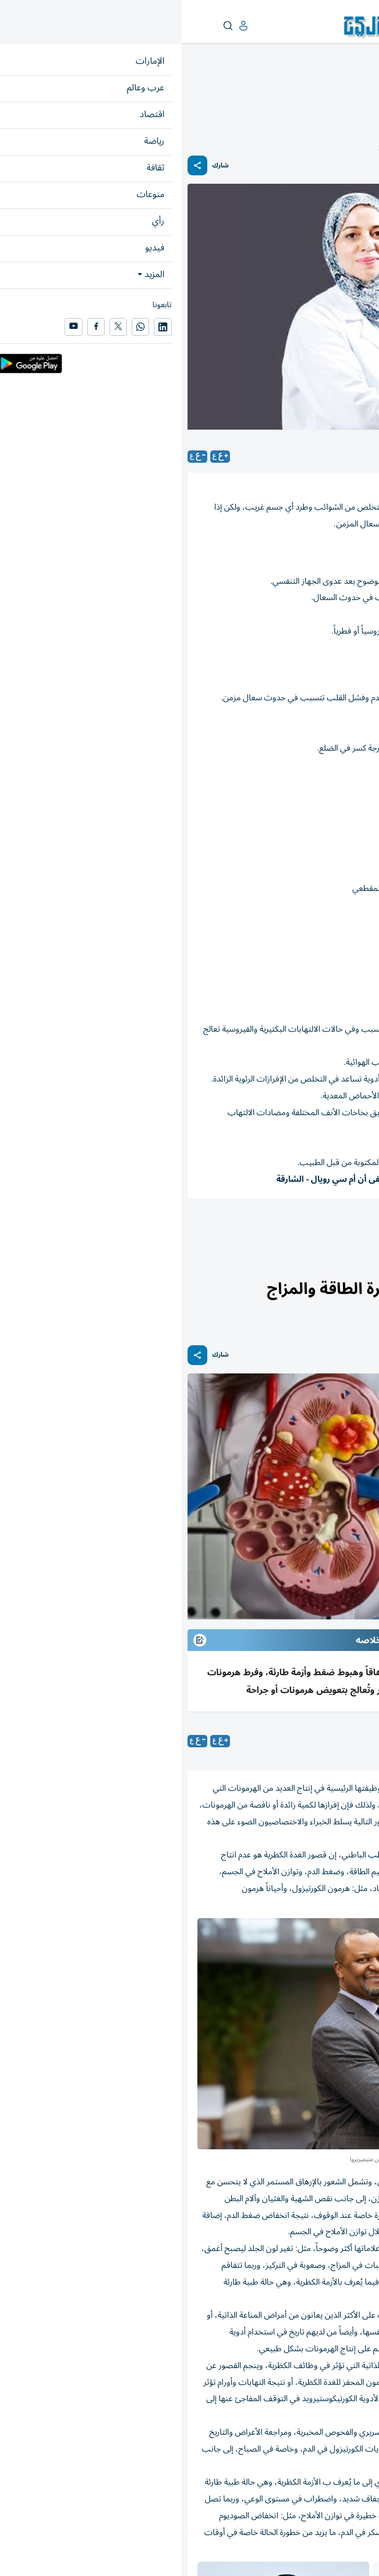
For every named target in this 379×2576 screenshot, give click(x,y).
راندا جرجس (303, 1741)
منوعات (362, 87)
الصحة (336, 87)
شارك (39, 165)
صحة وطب (349, 1225)
